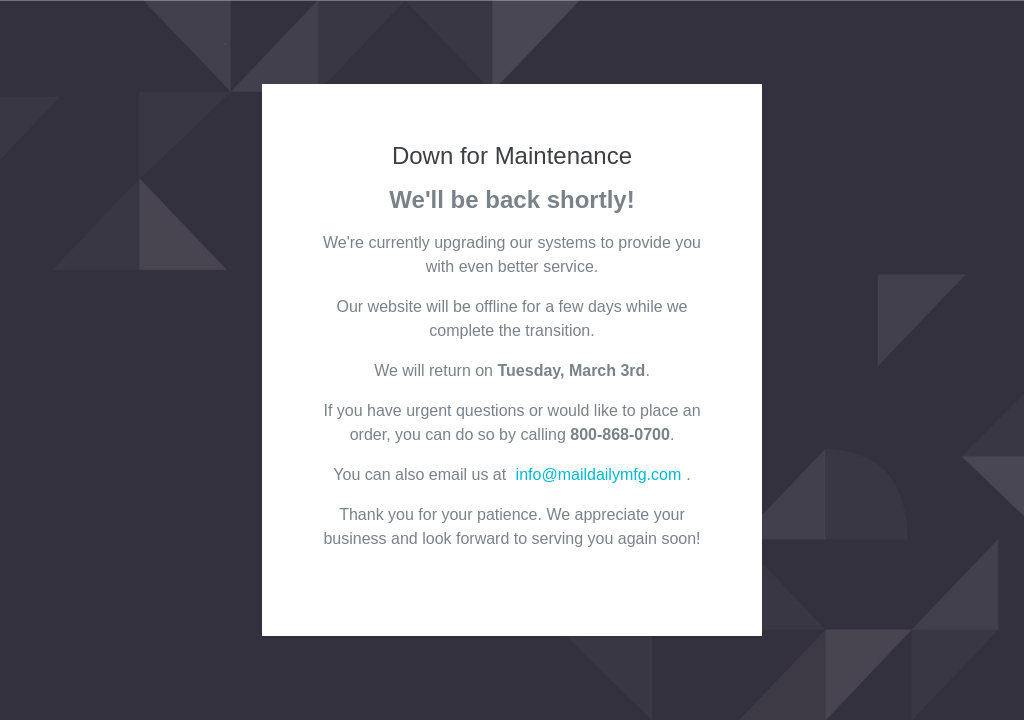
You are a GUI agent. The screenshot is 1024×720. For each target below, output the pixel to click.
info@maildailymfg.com (599, 474)
